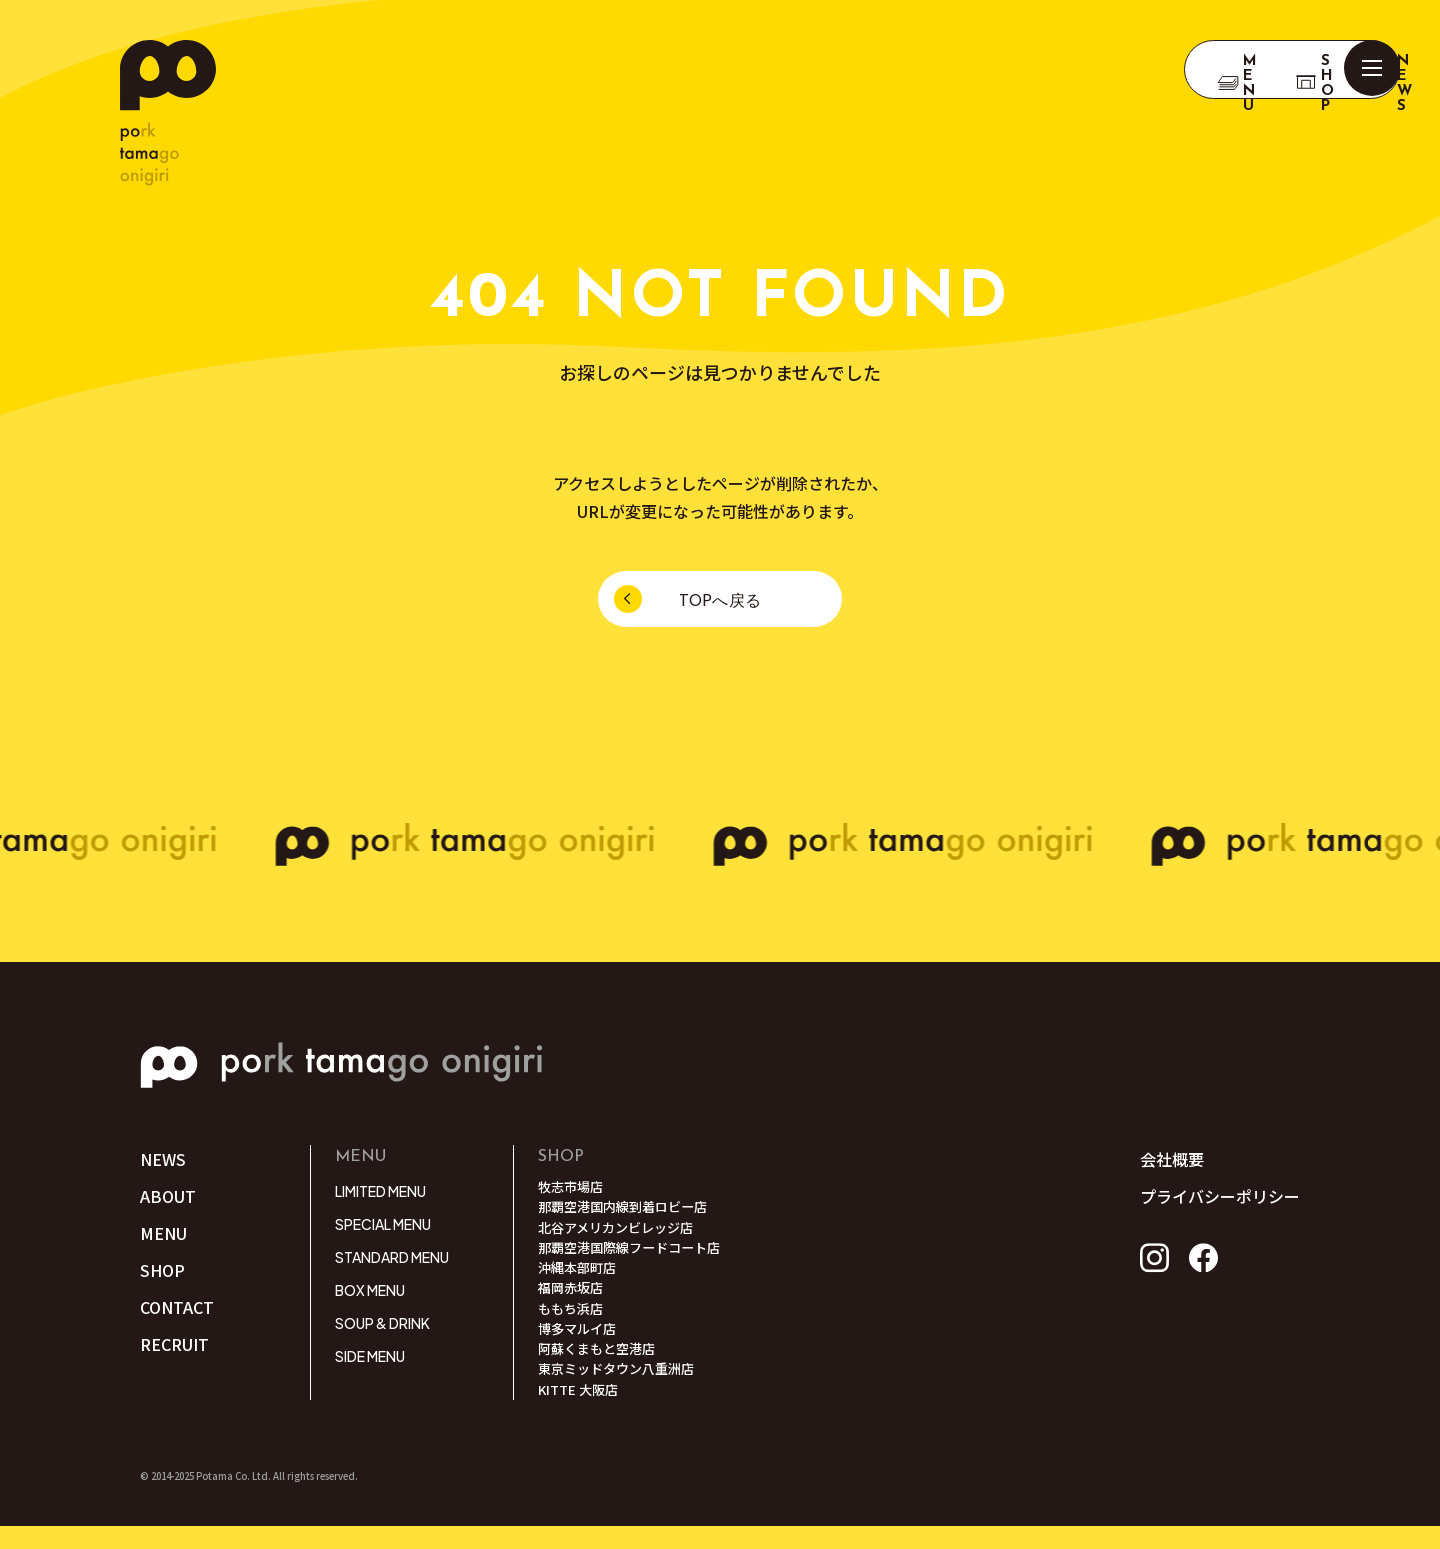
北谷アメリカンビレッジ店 (621, 1233)
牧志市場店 (573, 1188)
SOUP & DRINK (382, 1323)
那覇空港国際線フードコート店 (636, 1255)
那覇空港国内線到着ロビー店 (629, 1210)
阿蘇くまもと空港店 (601, 1367)
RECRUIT (174, 1348)
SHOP (1185, 70)
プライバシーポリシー (1220, 1196)
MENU (163, 1235)
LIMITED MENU (380, 1191)
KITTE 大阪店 (581, 1412)
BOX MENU (370, 1290)
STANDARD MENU (392, 1257)
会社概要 (1172, 1159)
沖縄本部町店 (580, 1277)
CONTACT (177, 1310)
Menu (1076, 70)
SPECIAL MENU (383, 1224)
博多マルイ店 (580, 1345)
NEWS (1294, 70)
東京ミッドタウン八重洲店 (622, 1389)
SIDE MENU (370, 1356)
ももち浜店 (573, 1322)
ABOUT (168, 1197)
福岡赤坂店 (573, 1300)
